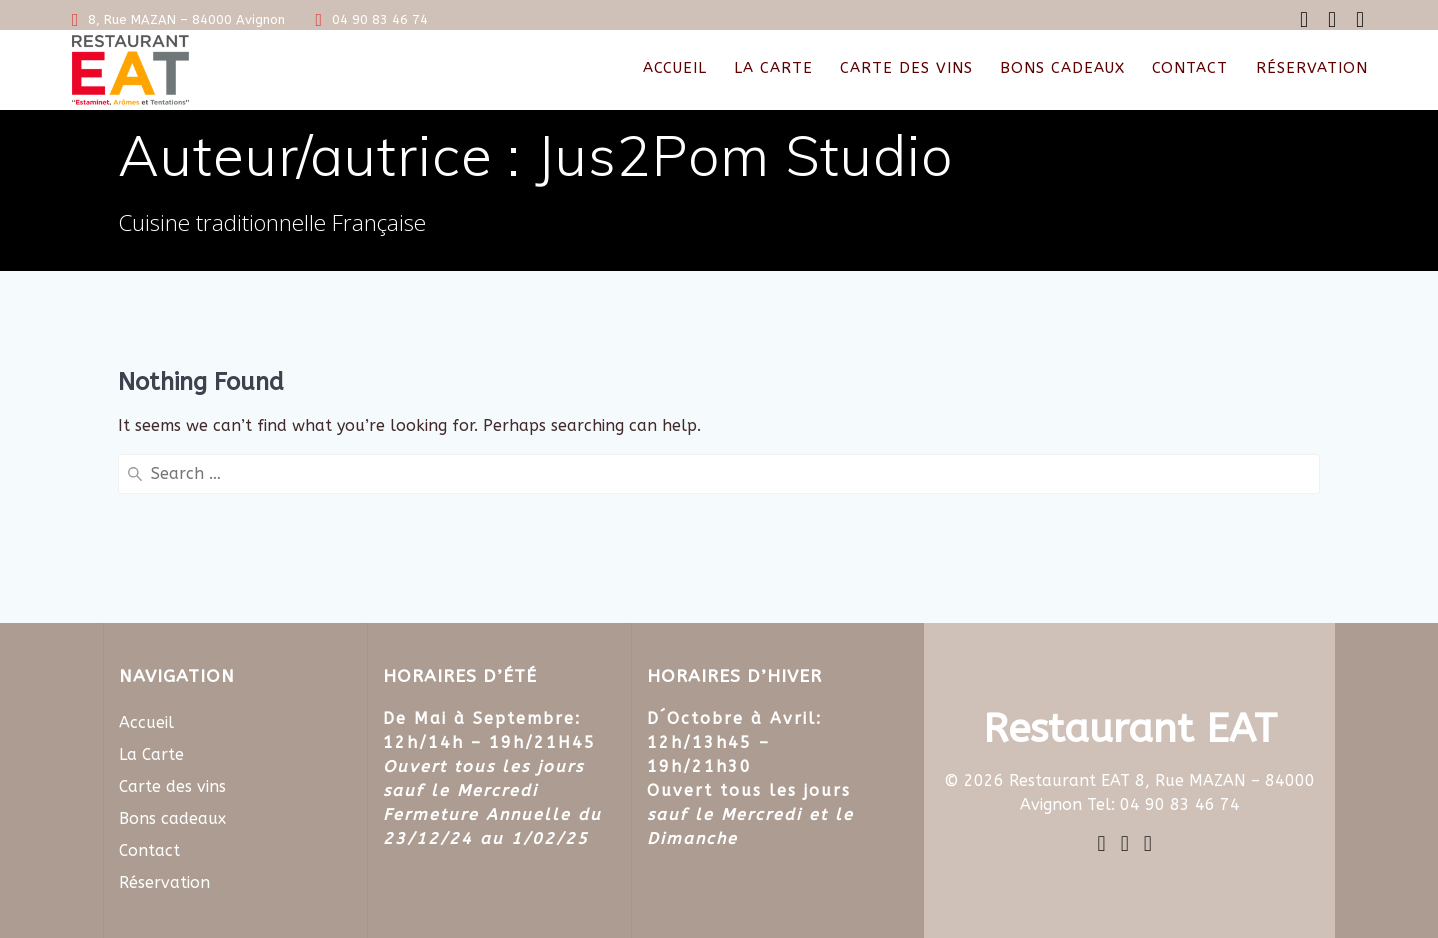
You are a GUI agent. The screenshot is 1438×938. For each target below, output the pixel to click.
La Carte (773, 68)
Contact (1190, 68)
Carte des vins (906, 68)
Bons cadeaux (1062, 68)
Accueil (675, 68)
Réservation (1312, 68)
